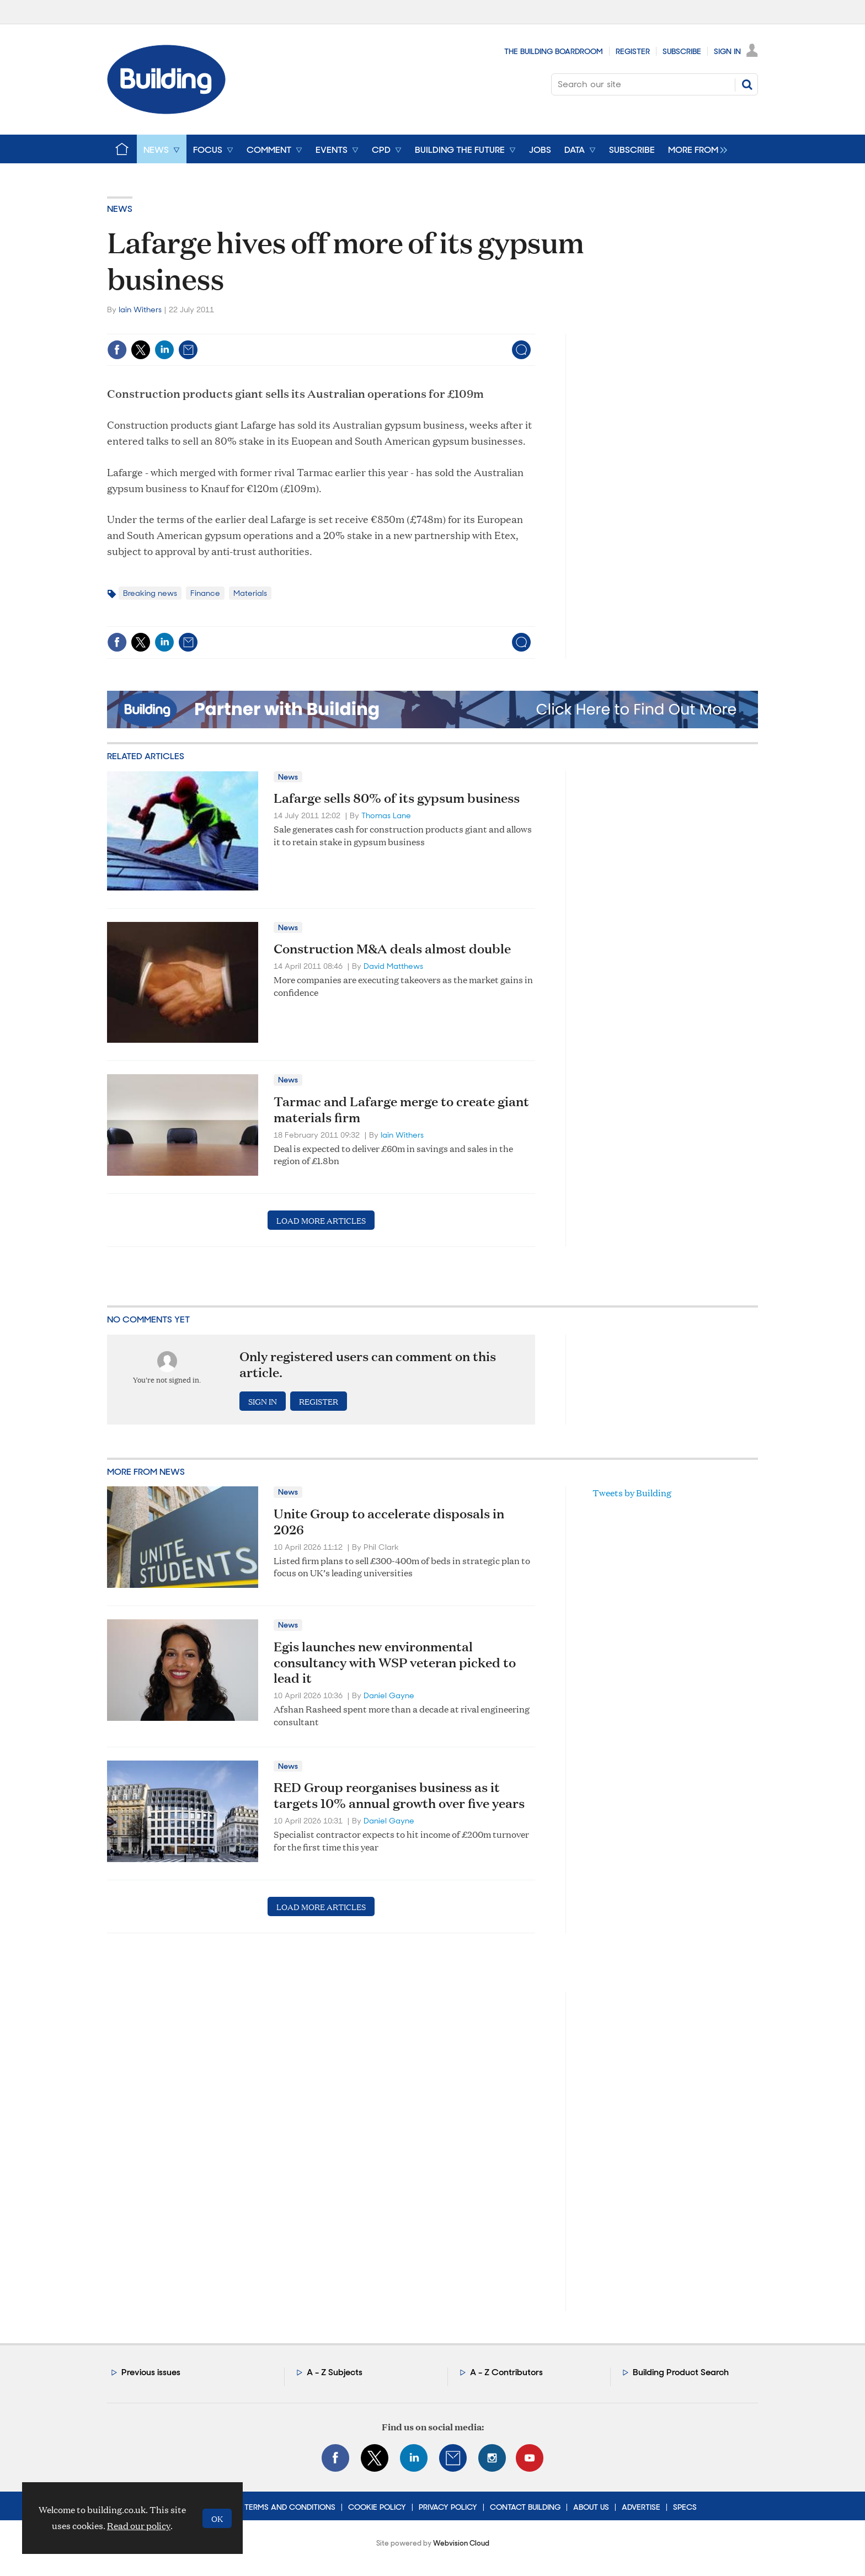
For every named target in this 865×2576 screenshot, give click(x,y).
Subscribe (682, 51)
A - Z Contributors (506, 2372)
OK (217, 2518)
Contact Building (525, 2507)
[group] (694, 149)
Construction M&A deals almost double (392, 948)
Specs (685, 2507)
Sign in (262, 1401)
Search (747, 84)
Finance (205, 593)
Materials (250, 593)
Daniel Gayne (389, 1695)
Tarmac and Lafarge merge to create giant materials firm (401, 1109)
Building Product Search (681, 2372)
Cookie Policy (377, 2507)
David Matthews (393, 966)
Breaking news (150, 593)
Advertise (641, 2507)
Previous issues (150, 2372)
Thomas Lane (386, 815)
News (119, 209)
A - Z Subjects (334, 2372)
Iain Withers (140, 309)
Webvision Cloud (461, 2543)
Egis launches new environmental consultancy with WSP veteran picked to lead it (395, 1662)
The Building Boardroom (553, 51)
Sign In (727, 51)
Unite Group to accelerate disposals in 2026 (389, 1521)
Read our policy (138, 2525)
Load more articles (321, 1220)
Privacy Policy (448, 2507)
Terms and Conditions (289, 2507)
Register (633, 51)
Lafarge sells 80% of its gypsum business (397, 798)
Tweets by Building (631, 1492)
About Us (591, 2507)
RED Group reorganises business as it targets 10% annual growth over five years (399, 1795)
